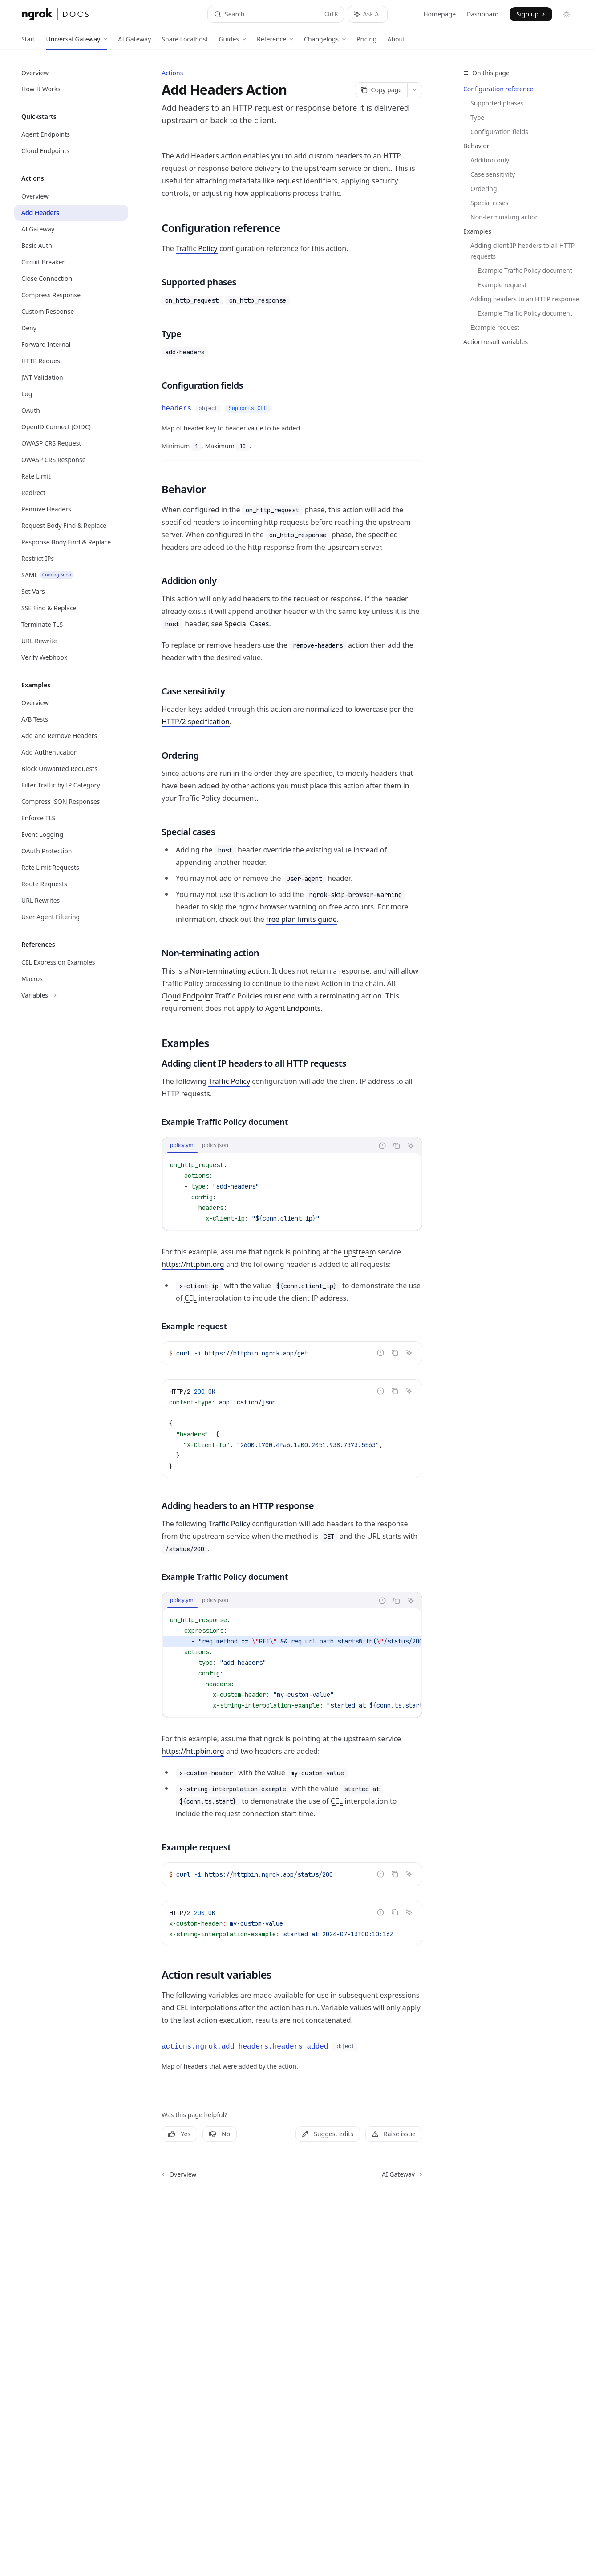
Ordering (483, 188)
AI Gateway (134, 42)
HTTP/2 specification (196, 721)
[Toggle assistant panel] (367, 14)
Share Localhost (185, 42)
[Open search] (276, 14)
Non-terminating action (504, 217)
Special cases (489, 203)
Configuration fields (499, 131)
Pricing (366, 42)
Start (28, 42)
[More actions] (414, 89)
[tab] (182, 1145)
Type (477, 117)
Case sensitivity (492, 174)
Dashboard (482, 14)
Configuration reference (498, 89)
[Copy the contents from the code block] (396, 1146)
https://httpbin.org (193, 1264)
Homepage (439, 14)
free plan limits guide (301, 919)
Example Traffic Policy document (525, 270)
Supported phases (496, 103)
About (396, 42)
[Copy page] (381, 89)
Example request (502, 284)
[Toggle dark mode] (566, 14)
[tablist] (268, 1145)
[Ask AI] (411, 1146)
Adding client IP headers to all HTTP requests (523, 250)
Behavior (476, 146)
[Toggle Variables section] (71, 995)
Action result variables (495, 341)
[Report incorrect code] (382, 1146)
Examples (477, 231)
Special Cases (246, 624)
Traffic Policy (197, 248)
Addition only (489, 160)
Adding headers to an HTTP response (524, 299)
